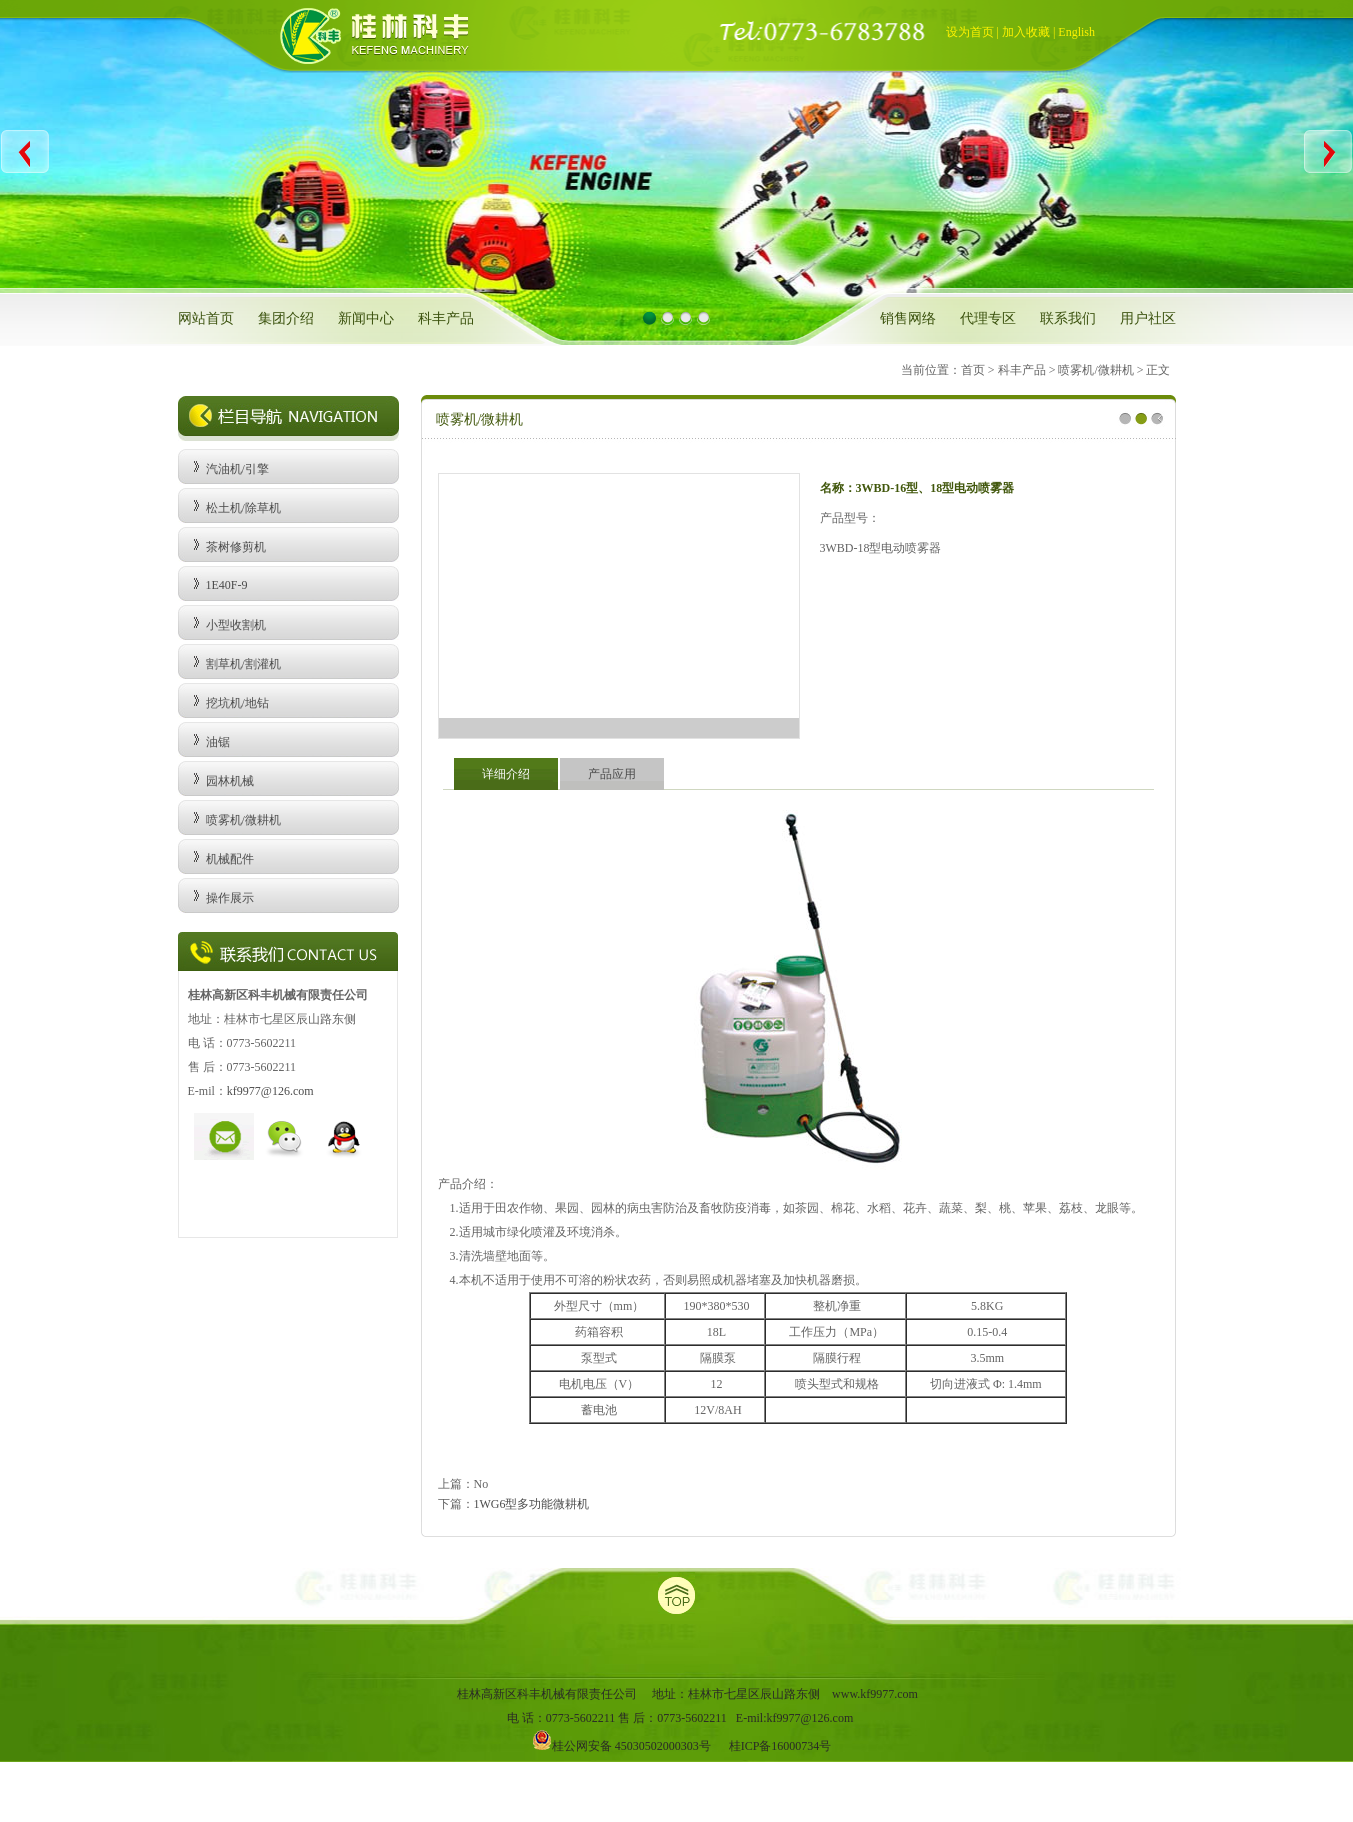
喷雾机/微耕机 (243, 820)
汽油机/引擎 (237, 469)
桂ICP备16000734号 (780, 1746)
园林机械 (230, 781)
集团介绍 (286, 318)
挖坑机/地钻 (237, 703)
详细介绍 (506, 774)
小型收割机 (236, 625)
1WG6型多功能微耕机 (532, 1504)
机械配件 (230, 859)
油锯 (218, 742)
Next (1327, 151)
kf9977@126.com (270, 1091)
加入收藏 (1026, 32)
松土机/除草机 (243, 508)
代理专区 (988, 318)
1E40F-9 (227, 585)
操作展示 (230, 898)
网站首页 (206, 318)
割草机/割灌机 (243, 664)
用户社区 (1148, 318)
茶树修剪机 (236, 547)
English (1076, 32)
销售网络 (908, 318)
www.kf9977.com (875, 1694)
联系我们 (1068, 318)
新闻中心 (366, 318)
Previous (26, 151)
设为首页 (970, 32)
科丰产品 (446, 318)
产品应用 (612, 774)
